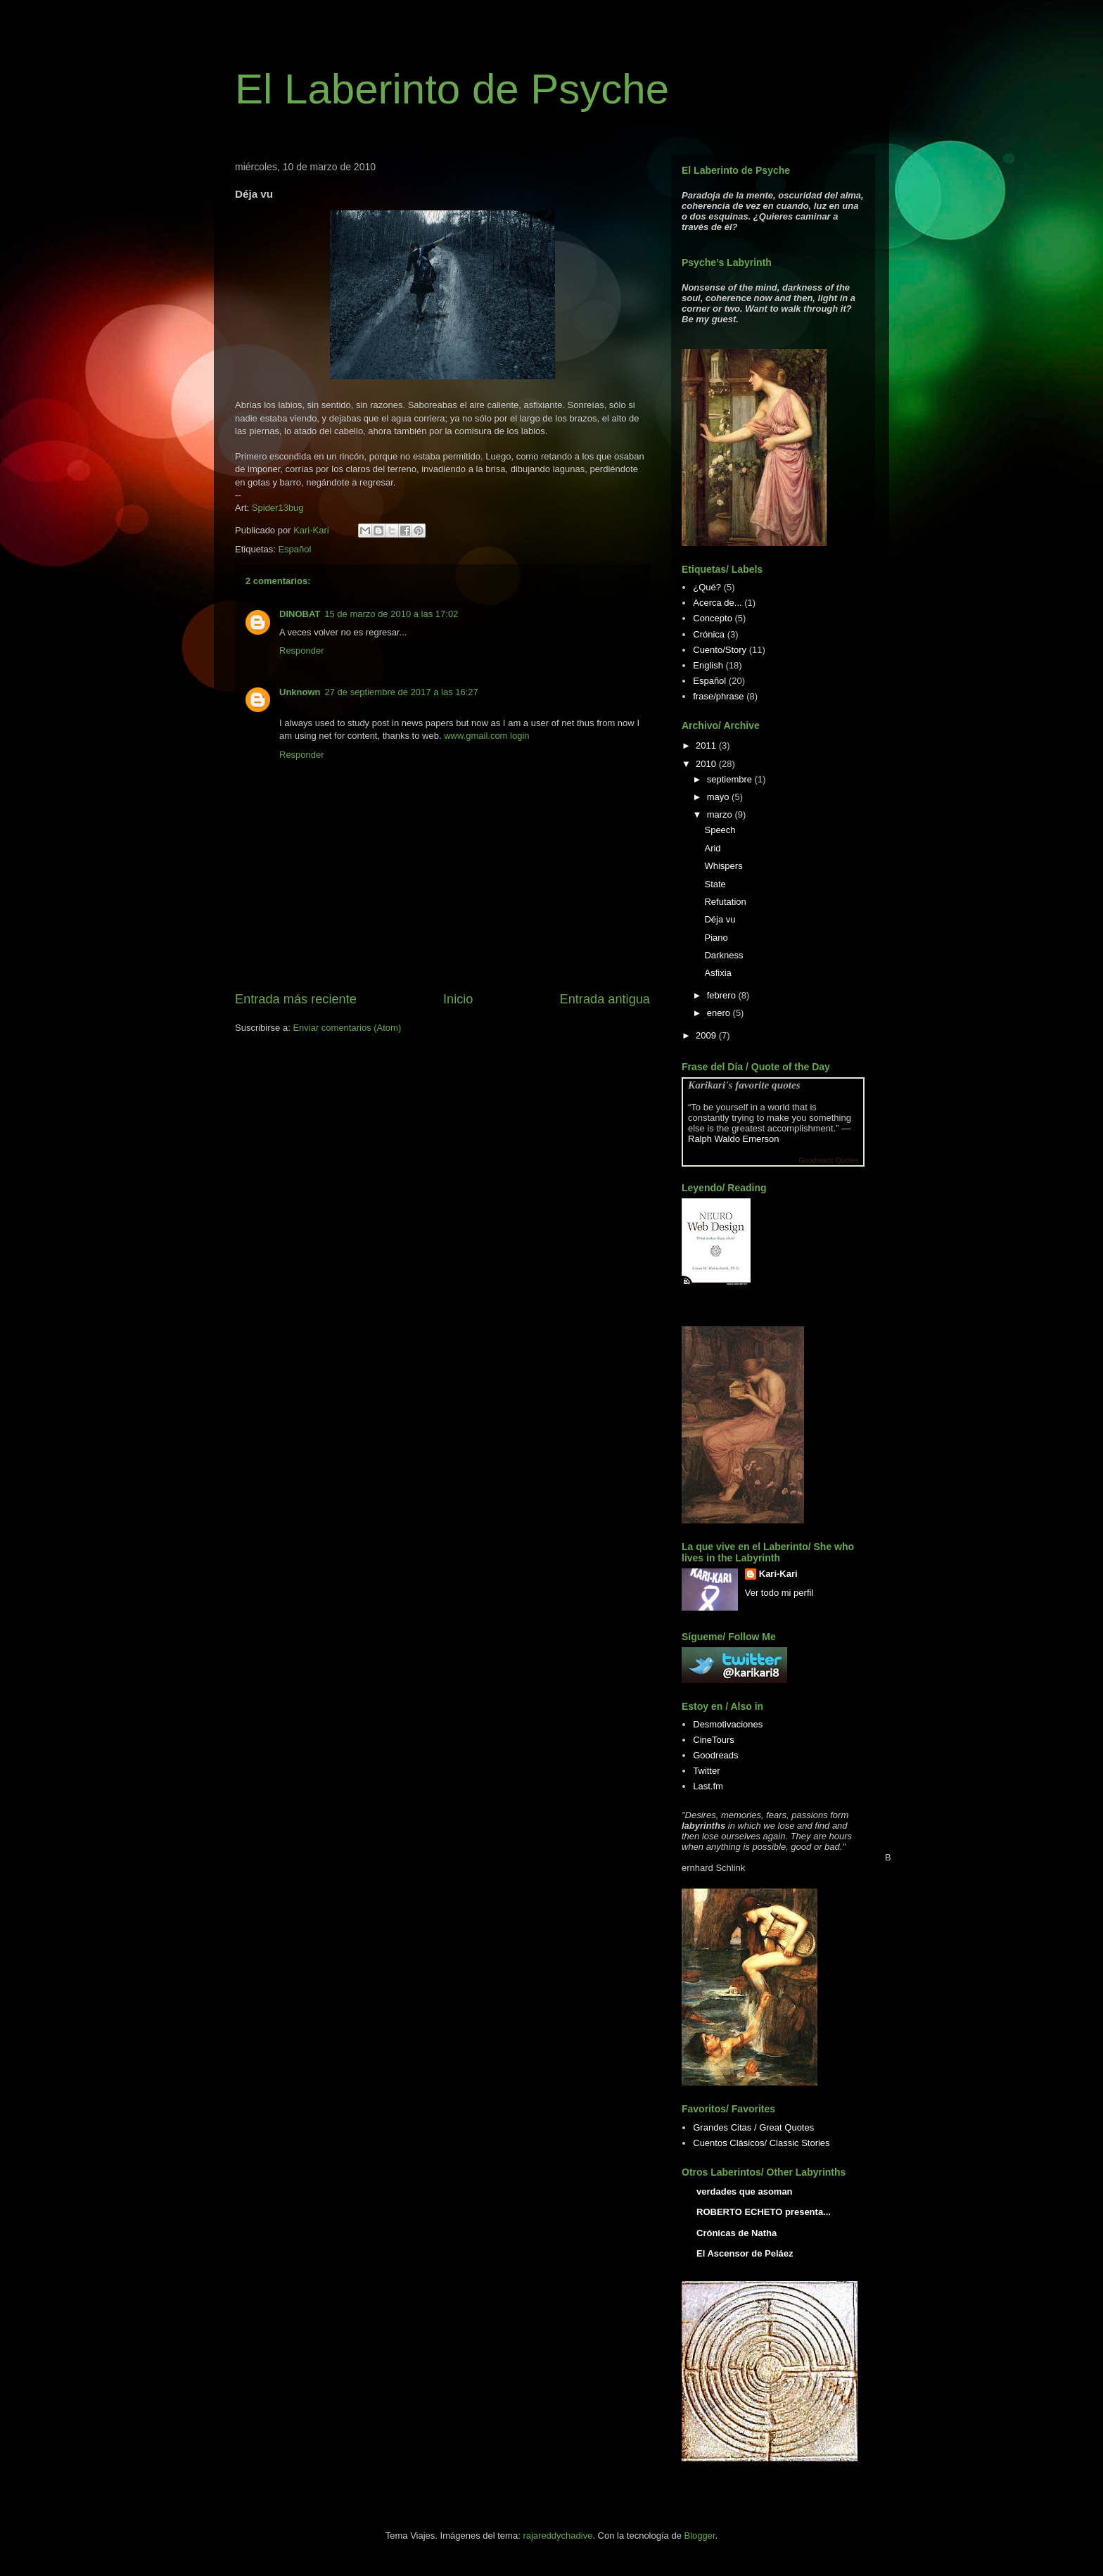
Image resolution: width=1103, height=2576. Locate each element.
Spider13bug (278, 507)
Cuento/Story (719, 650)
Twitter (706, 1770)
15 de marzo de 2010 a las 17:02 (391, 614)
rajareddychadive (557, 2535)
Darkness (723, 955)
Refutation (725, 901)
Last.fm (708, 1786)
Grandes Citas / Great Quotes (753, 2127)
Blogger (699, 2535)
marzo (721, 814)
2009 (707, 1035)
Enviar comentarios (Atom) (347, 1027)
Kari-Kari (778, 1573)
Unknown (300, 692)
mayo (719, 797)
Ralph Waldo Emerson (733, 1139)
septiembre (731, 779)
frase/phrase (718, 696)
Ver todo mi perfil (779, 1592)
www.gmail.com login (486, 735)
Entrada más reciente (296, 999)
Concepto (712, 618)
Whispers (723, 866)
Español (294, 549)
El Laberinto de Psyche (452, 89)
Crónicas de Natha (736, 2233)
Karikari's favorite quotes (744, 1085)
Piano (715, 937)
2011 (707, 745)
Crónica (709, 634)
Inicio (458, 999)
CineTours (713, 1739)
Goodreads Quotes (829, 1161)
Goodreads (715, 1755)
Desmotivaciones (728, 1724)
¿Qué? (707, 587)
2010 (707, 764)
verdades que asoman (744, 2191)
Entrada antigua (605, 999)
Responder (301, 650)
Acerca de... (717, 602)
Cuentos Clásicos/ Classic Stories (761, 2143)
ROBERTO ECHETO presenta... (763, 2212)
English (708, 665)
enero (720, 1013)
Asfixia (717, 972)
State (714, 884)
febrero (723, 995)
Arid (712, 848)
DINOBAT (299, 614)
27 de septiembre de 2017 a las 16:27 (401, 692)
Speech (719, 830)
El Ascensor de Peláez (744, 2253)
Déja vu (719, 919)
